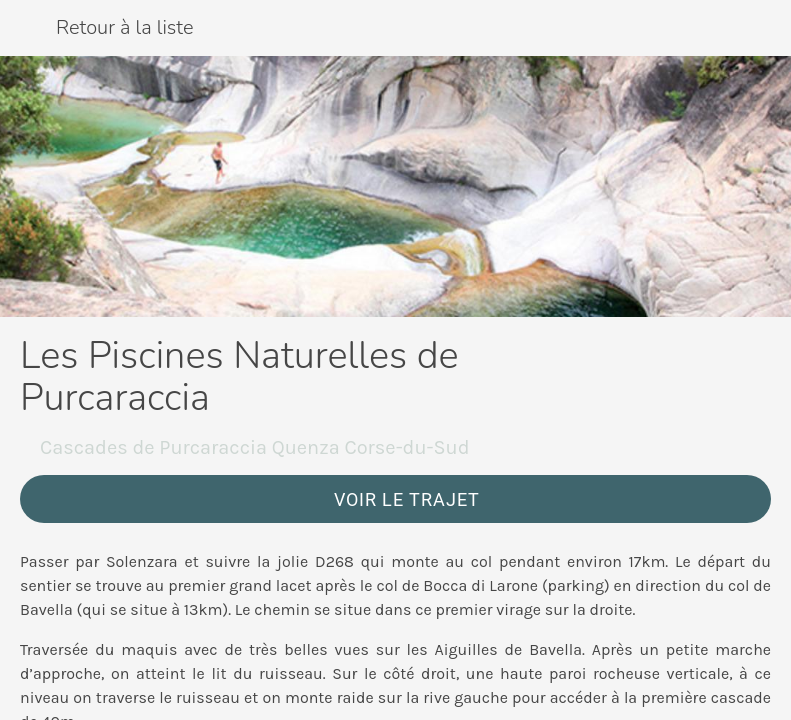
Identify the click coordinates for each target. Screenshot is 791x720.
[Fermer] (28, 28)
